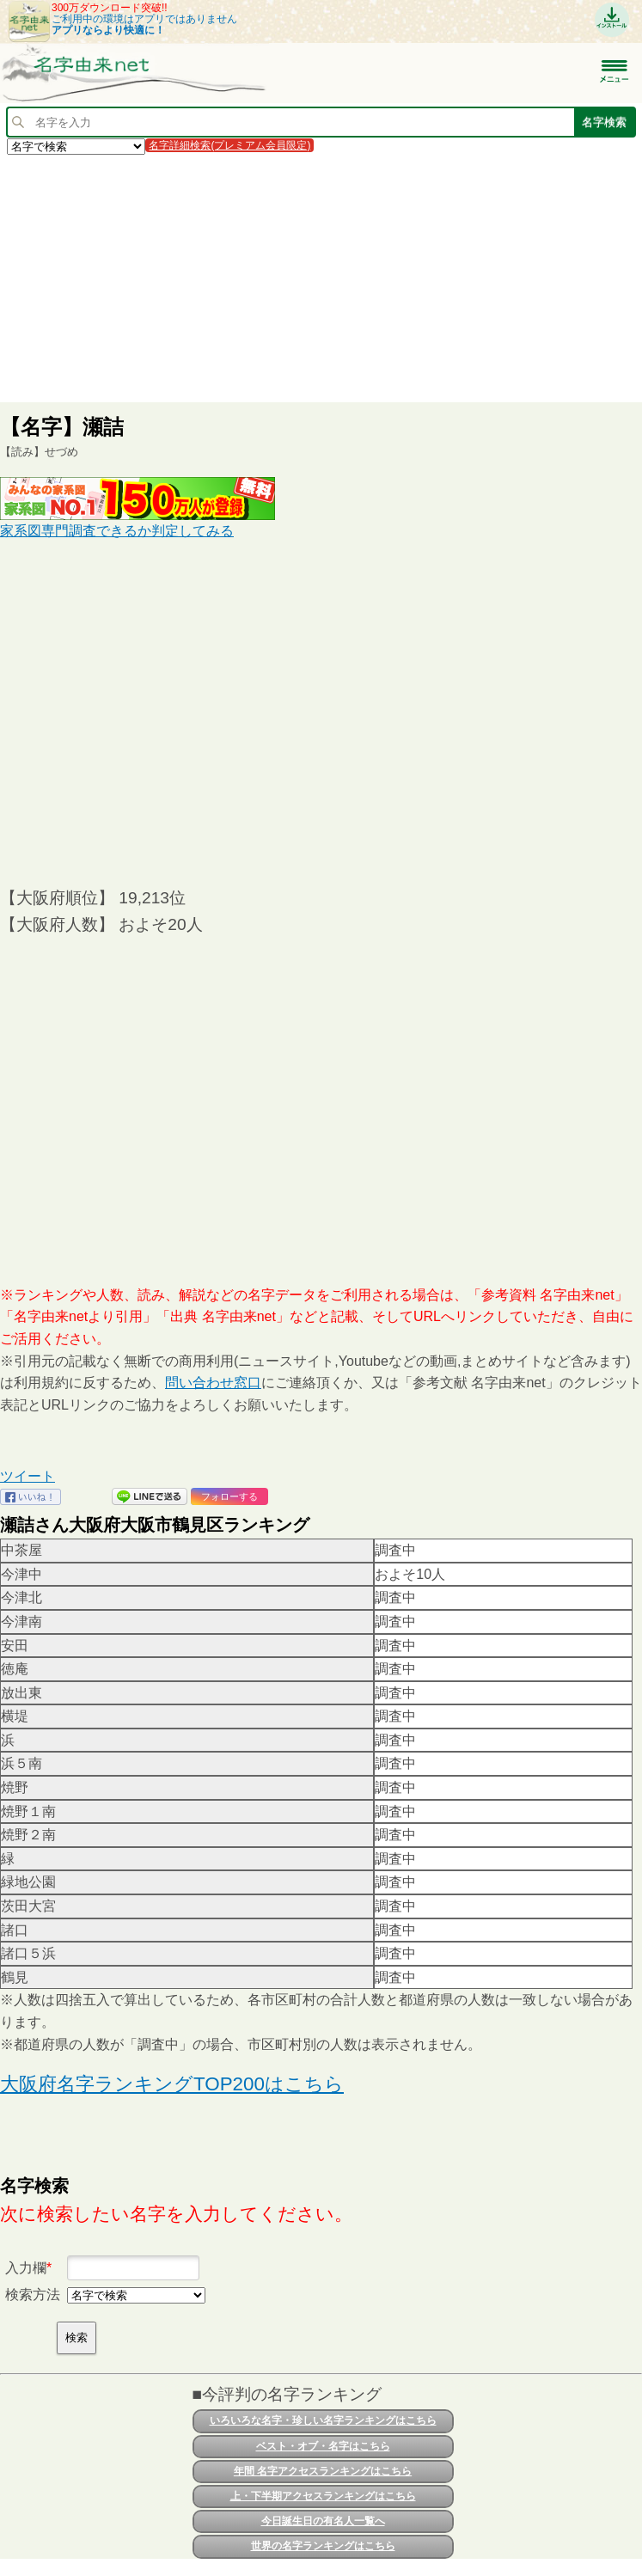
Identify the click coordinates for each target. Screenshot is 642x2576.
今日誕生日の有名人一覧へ (323, 2521)
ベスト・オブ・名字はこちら (323, 2446)
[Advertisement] (321, 277)
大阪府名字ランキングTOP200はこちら (172, 2084)
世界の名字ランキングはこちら (323, 2546)
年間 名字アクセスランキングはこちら (323, 2471)
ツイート (27, 1476)
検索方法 (32, 2294)
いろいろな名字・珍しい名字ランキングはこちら (323, 2420)
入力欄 (25, 2268)
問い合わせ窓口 (213, 1382)
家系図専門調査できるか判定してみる (117, 530)
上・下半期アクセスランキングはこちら (323, 2496)
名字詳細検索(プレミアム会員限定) (229, 145)
